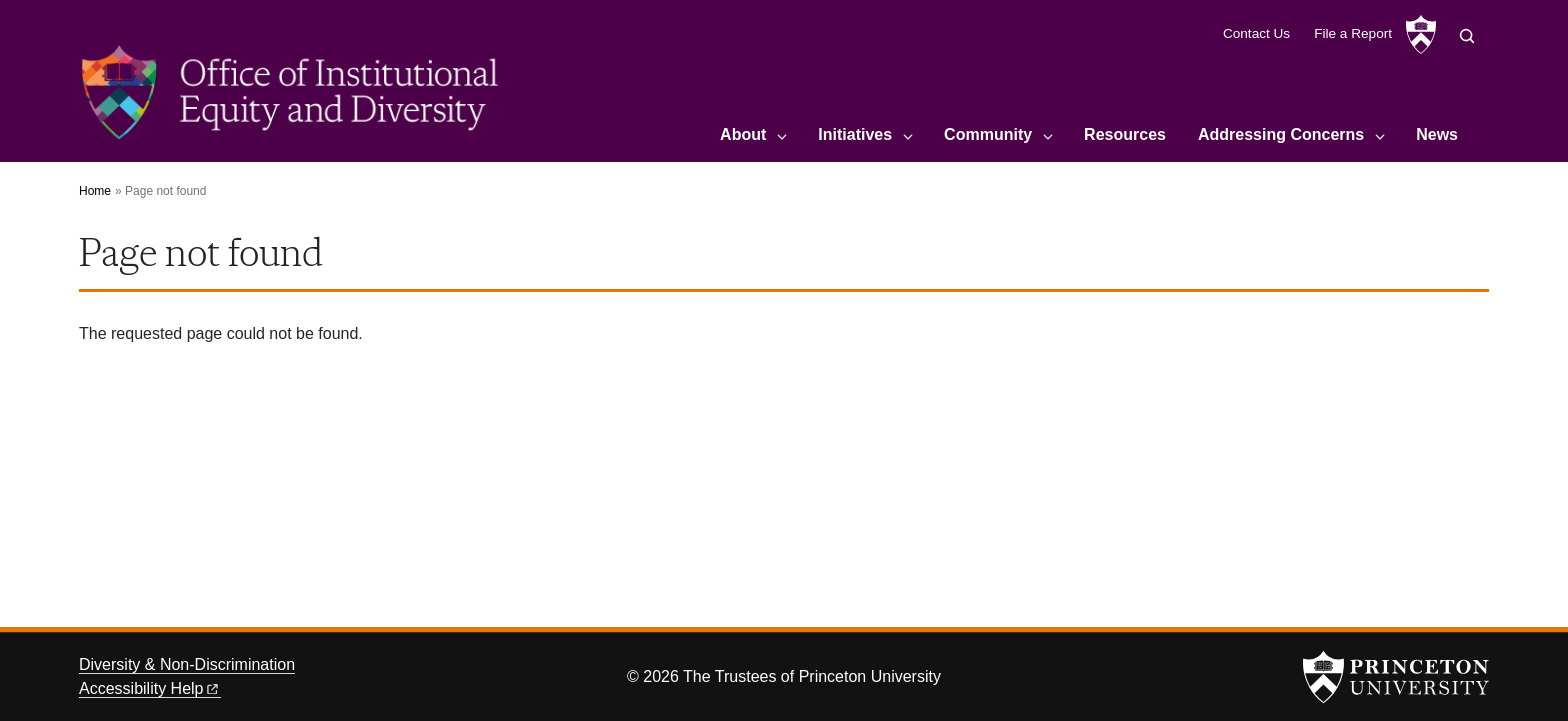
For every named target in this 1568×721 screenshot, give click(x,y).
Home (95, 191)
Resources (1125, 134)
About (743, 134)
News (1437, 134)
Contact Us (1256, 33)
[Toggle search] (1467, 36)
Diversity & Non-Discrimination (187, 664)
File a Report (1353, 33)
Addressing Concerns (1281, 134)
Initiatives (855, 134)
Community (988, 134)
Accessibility (150, 688)
